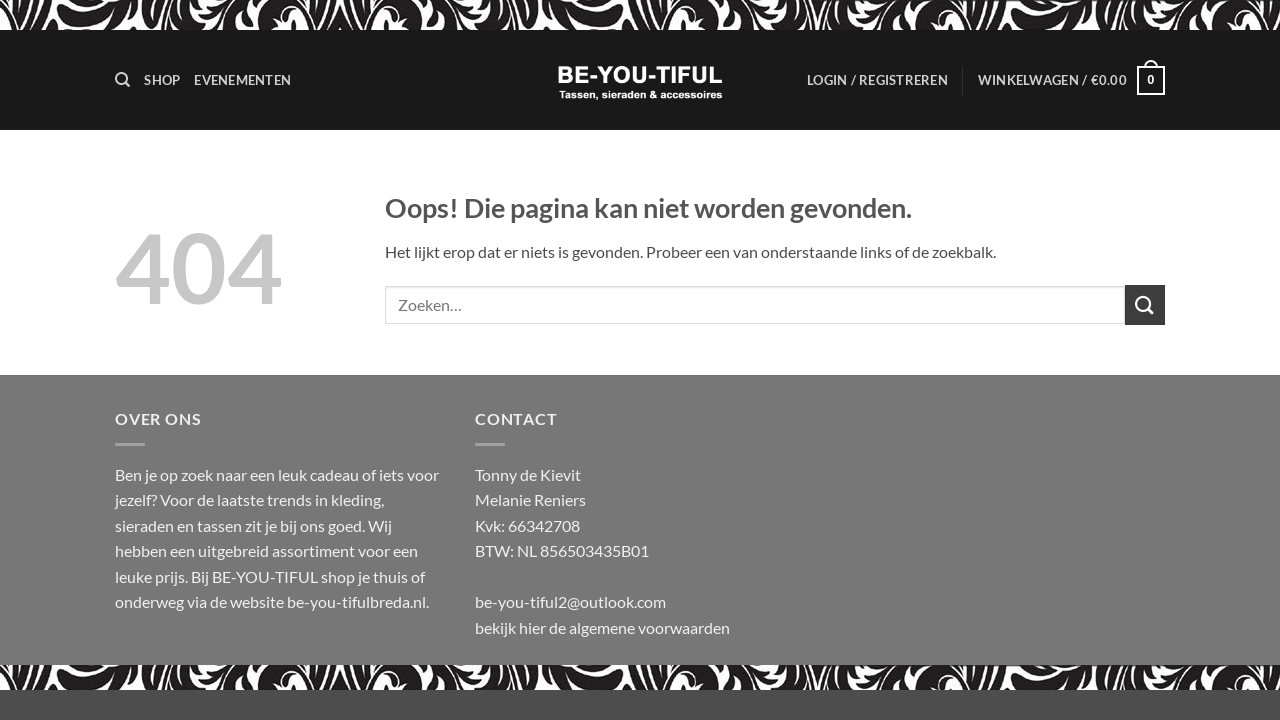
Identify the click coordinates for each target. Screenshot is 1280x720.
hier (534, 627)
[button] (877, 80)
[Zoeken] (122, 80)
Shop (162, 80)
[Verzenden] (1145, 304)
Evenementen (242, 80)
